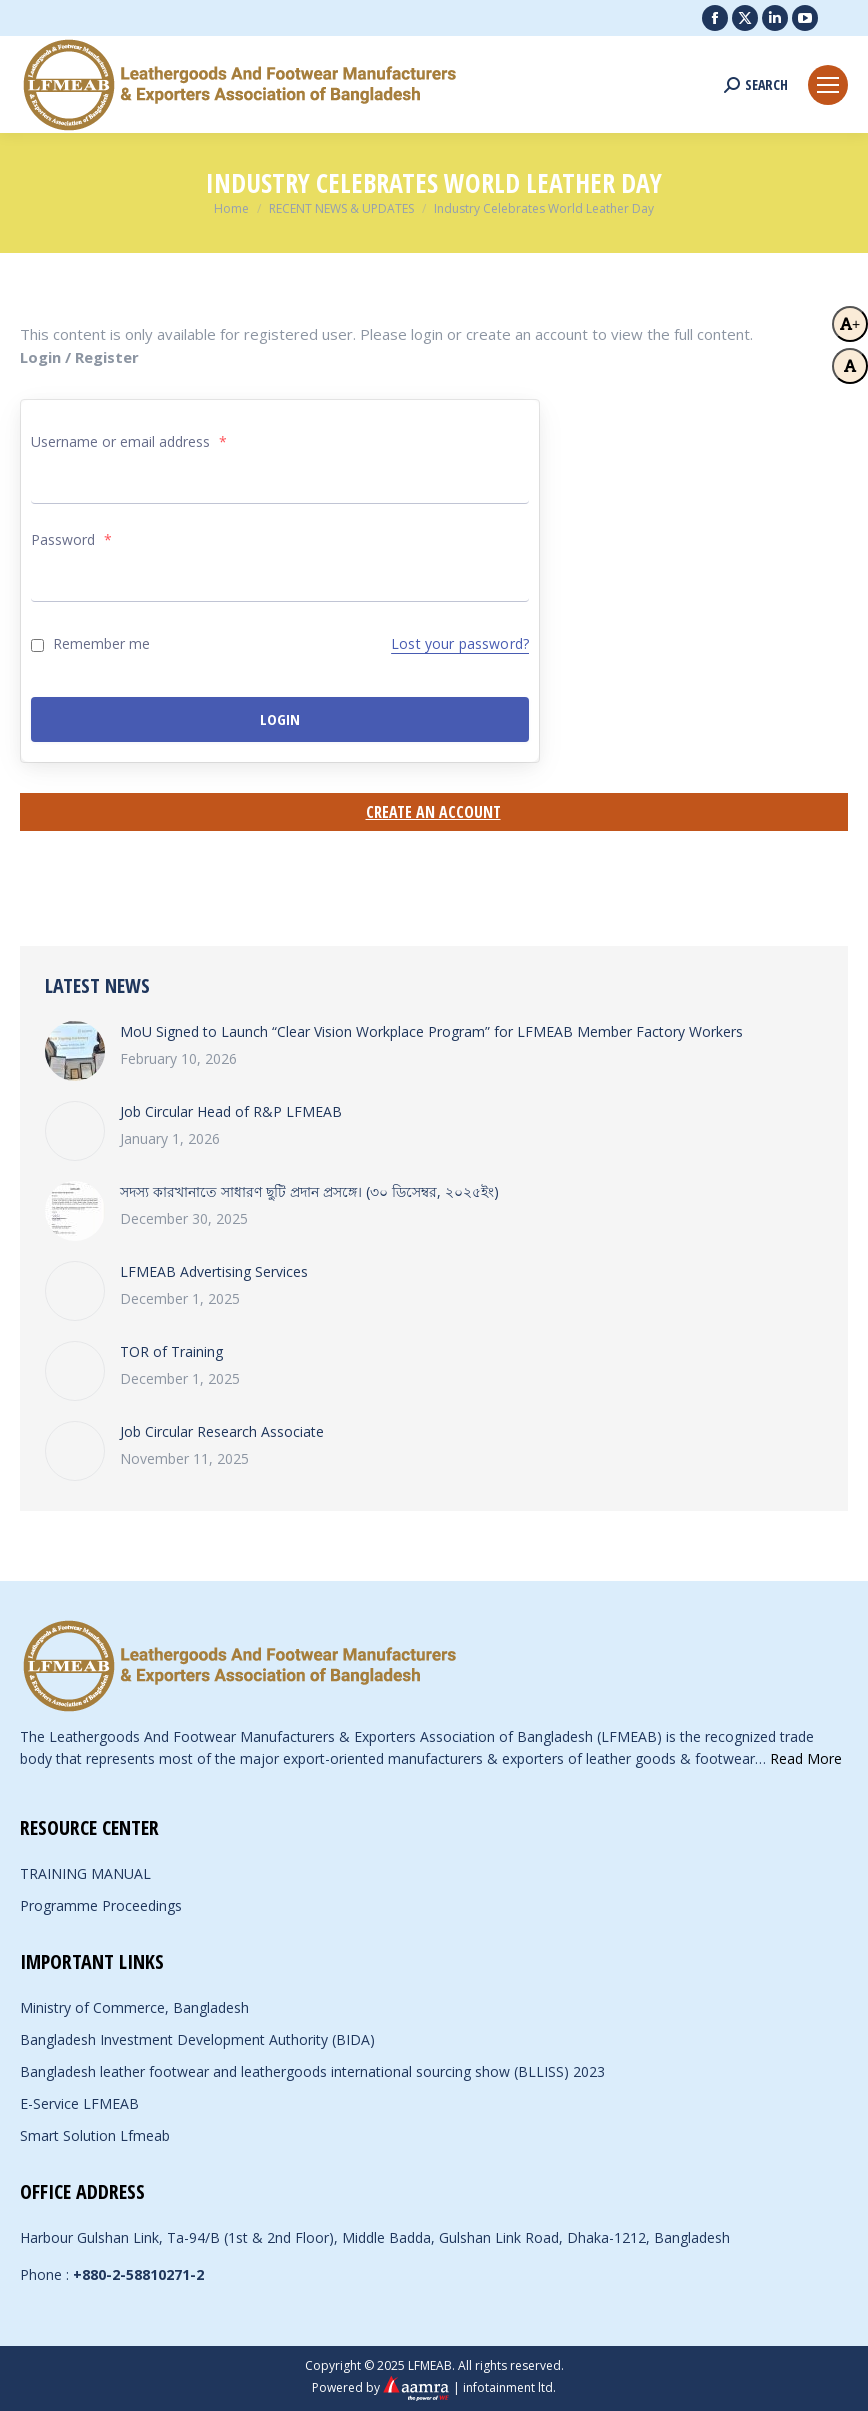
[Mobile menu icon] (828, 85)
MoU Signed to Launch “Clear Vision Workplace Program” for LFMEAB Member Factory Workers (431, 1031)
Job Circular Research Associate (222, 1431)
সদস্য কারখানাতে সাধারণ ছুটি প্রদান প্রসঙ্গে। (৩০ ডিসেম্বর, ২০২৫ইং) (309, 1191)
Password (71, 539)
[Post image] (75, 1051)
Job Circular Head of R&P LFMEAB (231, 1111)
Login (280, 719)
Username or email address (129, 441)
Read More (806, 1758)
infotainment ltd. (509, 2387)
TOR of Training (171, 1351)
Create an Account (433, 812)
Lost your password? (460, 643)
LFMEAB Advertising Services (214, 1271)
